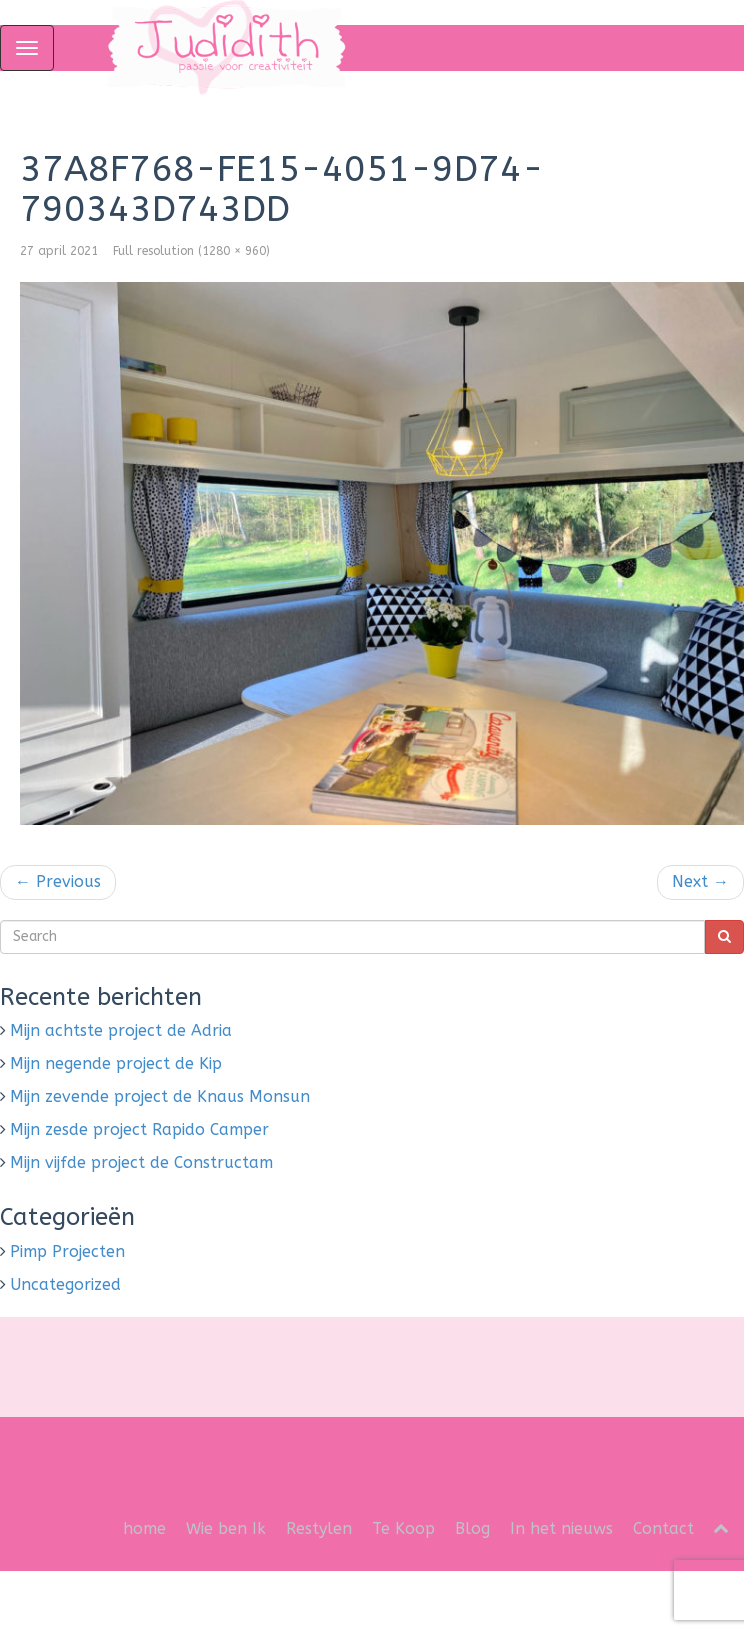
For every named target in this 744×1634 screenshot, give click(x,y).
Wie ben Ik (226, 1528)
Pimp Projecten (67, 1251)
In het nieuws (561, 1528)
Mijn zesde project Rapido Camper (139, 1129)
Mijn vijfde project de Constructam (141, 1162)
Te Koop (403, 1528)
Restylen (319, 1528)
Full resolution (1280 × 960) (191, 251)
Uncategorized (65, 1284)
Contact (663, 1528)
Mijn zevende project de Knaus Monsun (160, 1096)
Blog (472, 1528)
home (144, 1528)
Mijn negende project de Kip (116, 1063)
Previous (58, 881)
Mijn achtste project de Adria (121, 1030)
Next (700, 881)
